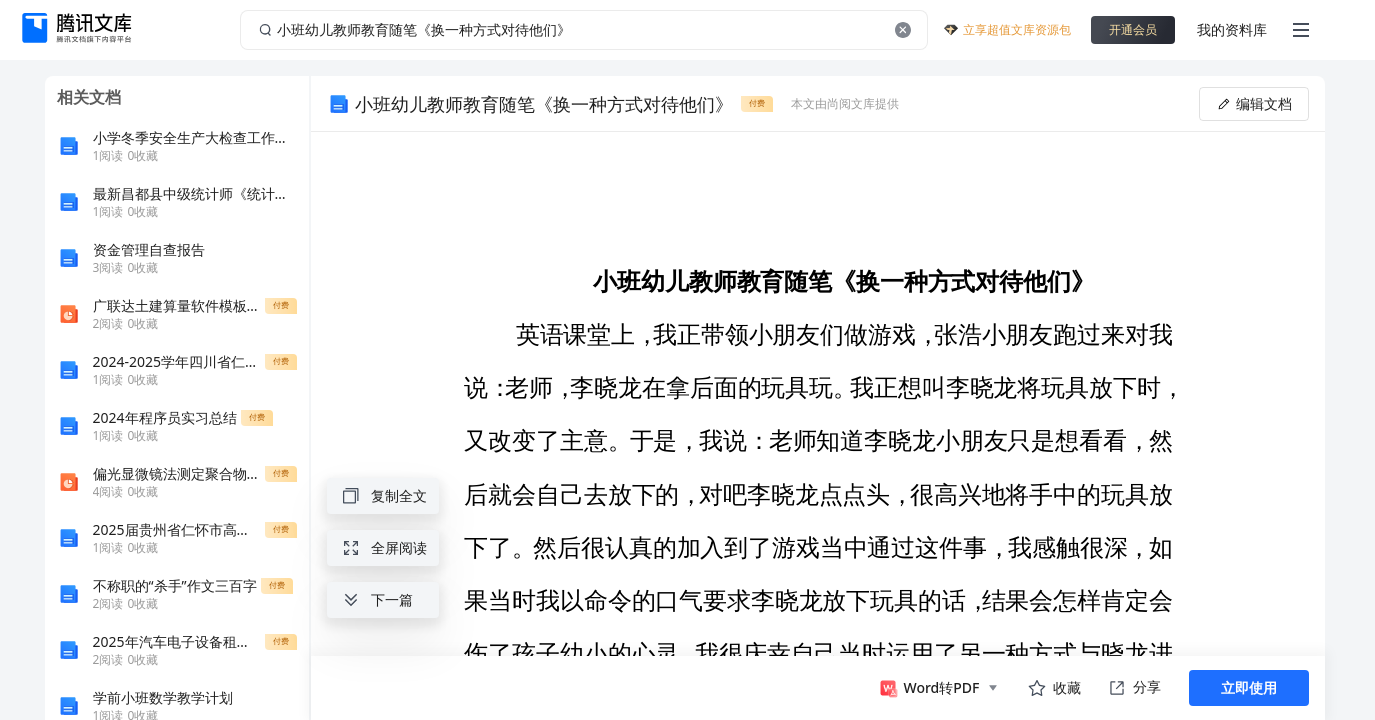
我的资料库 (1232, 29)
